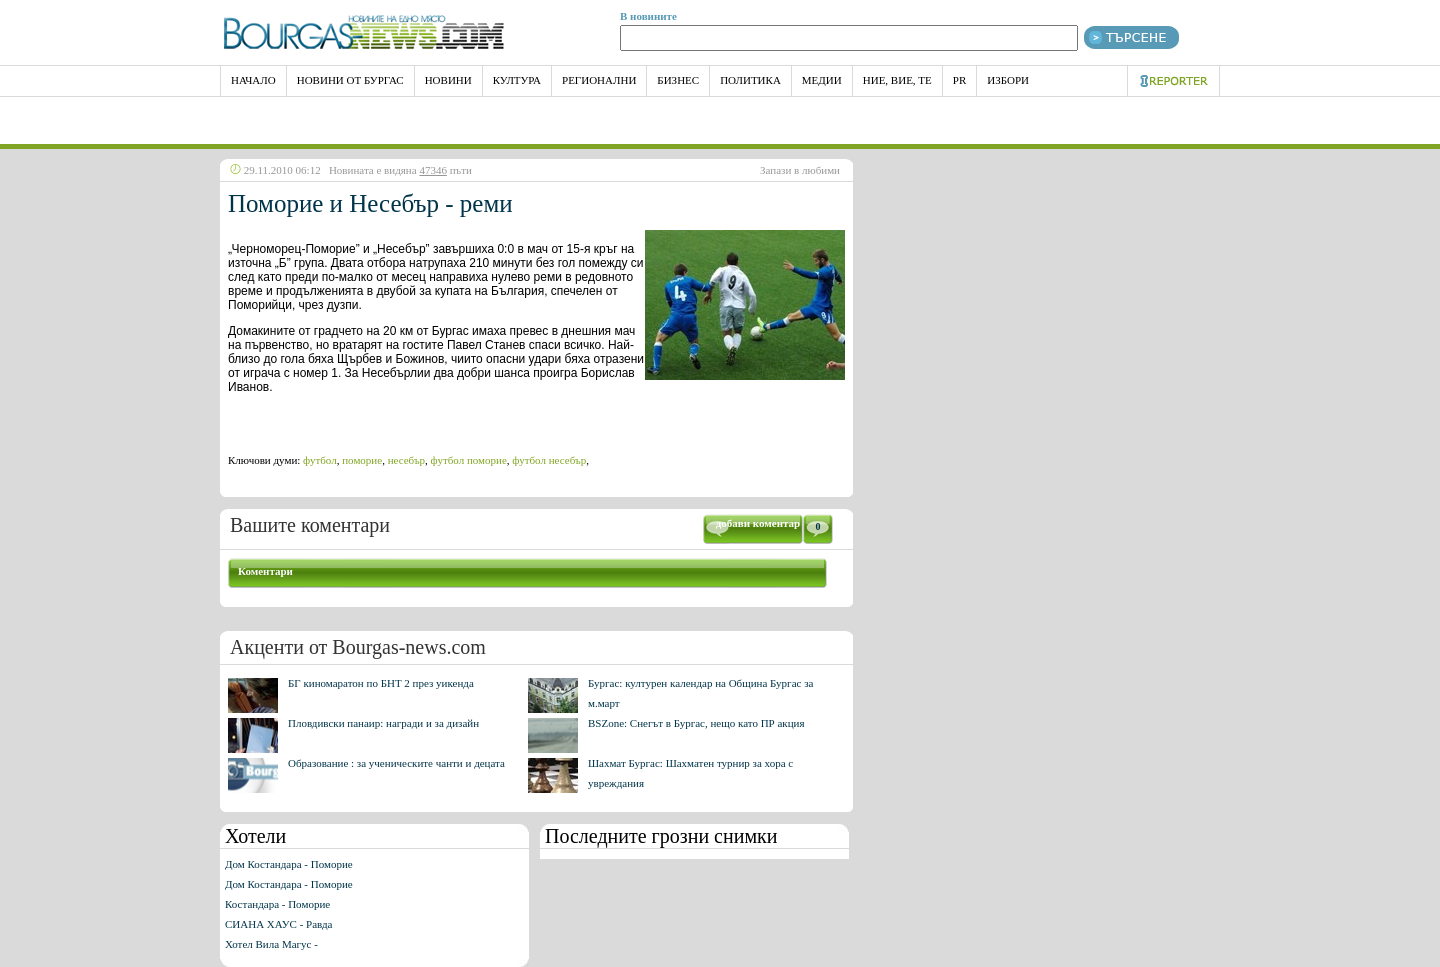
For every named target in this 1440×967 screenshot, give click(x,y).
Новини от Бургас (350, 80)
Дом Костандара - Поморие (289, 864)
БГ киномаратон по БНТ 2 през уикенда (381, 683)
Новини (448, 80)
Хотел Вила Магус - (271, 944)
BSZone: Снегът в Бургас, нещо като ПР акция (696, 723)
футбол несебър (549, 460)
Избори (1008, 80)
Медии (822, 80)
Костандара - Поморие (277, 904)
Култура (517, 80)
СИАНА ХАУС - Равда (278, 924)
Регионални (599, 80)
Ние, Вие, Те (897, 80)
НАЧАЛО (253, 80)
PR (959, 80)
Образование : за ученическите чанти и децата (396, 763)
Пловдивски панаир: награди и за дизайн (383, 723)
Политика (750, 80)
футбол (320, 460)
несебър (406, 460)
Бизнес (678, 80)
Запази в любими (800, 170)
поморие (362, 460)
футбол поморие (469, 460)
